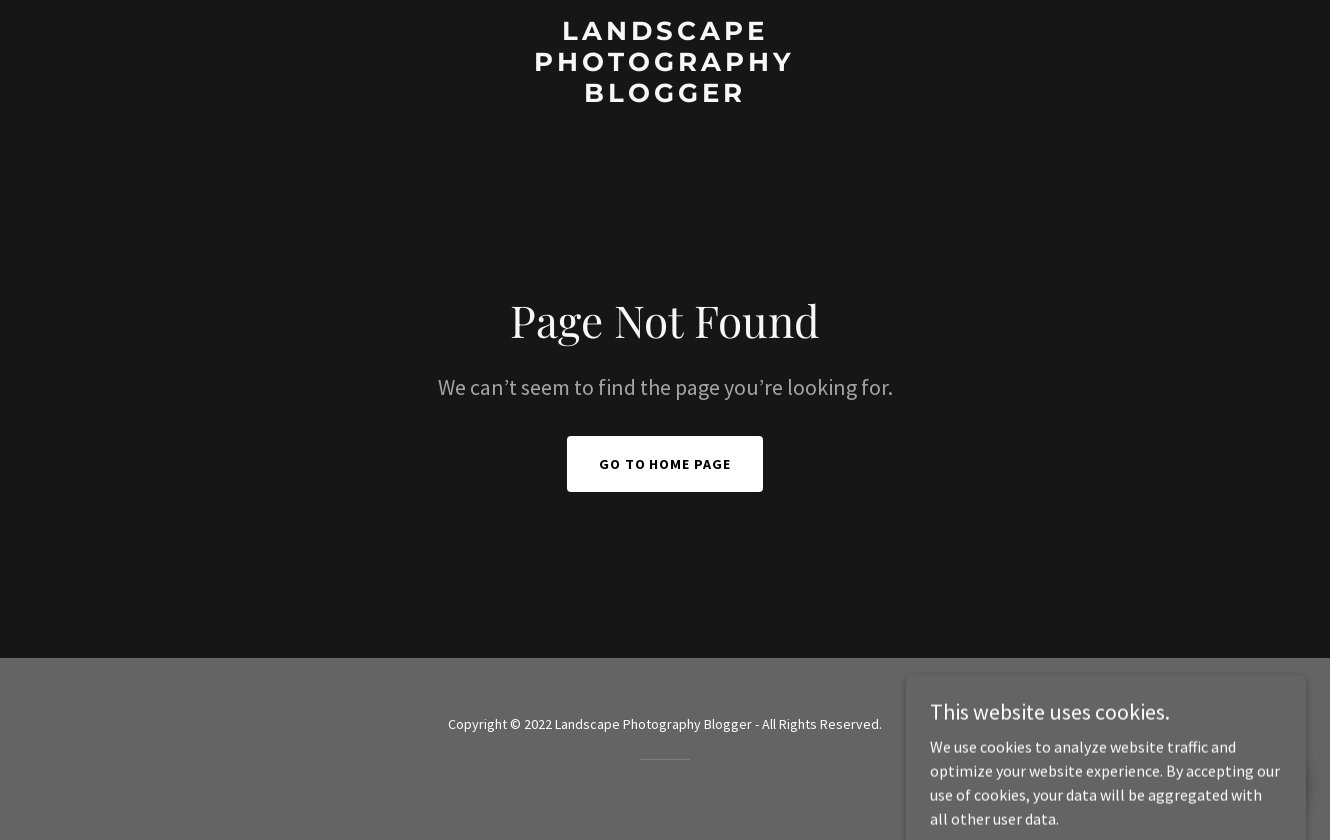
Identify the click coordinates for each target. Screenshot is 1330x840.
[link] (664, 96)
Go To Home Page (665, 464)
